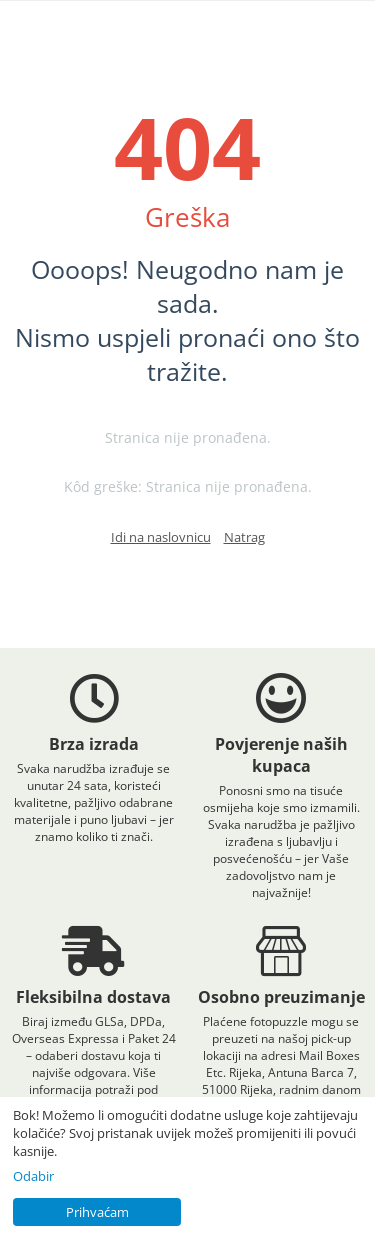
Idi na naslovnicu (161, 537)
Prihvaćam (97, 1212)
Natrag (244, 537)
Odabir (33, 1176)
